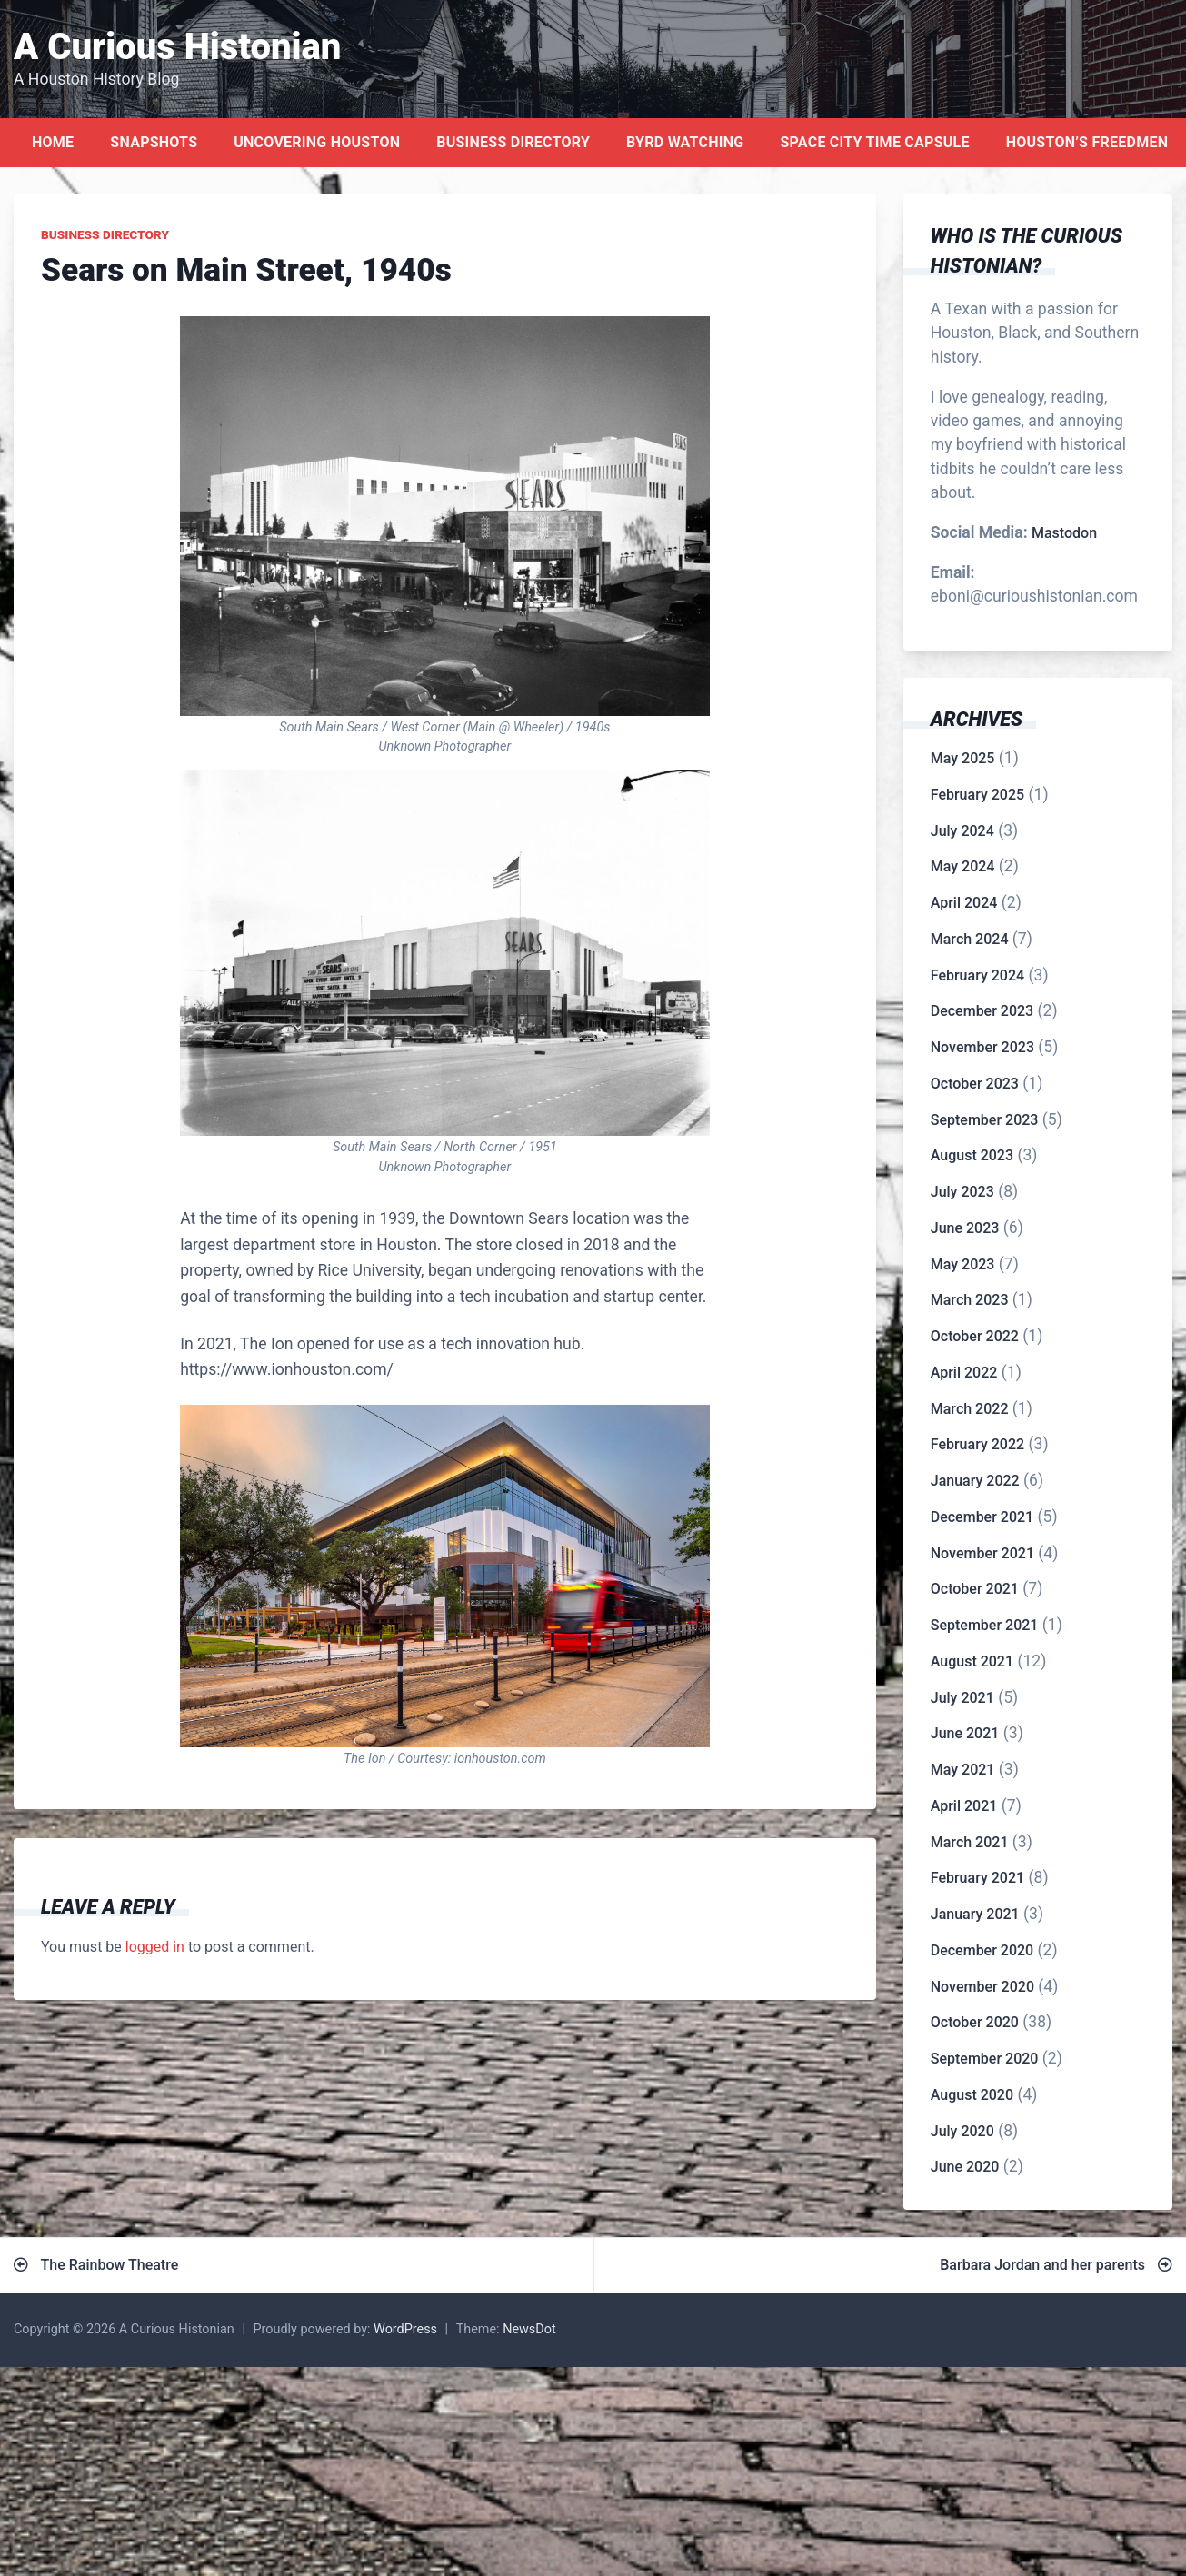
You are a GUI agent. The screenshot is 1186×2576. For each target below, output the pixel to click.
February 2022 (977, 1444)
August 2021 (972, 1661)
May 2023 (963, 1264)
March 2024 (970, 939)
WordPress (405, 2329)
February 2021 (977, 1877)
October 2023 (975, 1083)
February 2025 (977, 794)
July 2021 (962, 1697)
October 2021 (975, 1588)
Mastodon (1064, 533)
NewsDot (529, 2329)
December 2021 (982, 1517)
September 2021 (985, 1625)
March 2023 (970, 1299)
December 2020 (982, 1950)
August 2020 (972, 2095)
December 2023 (982, 1010)
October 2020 (975, 2022)
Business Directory (513, 142)
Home (53, 142)
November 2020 (982, 1986)
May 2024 (963, 866)
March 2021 (970, 1842)
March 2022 (970, 1408)
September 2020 (985, 2058)
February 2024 (977, 975)
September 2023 (985, 1120)
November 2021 (982, 1553)
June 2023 (965, 1228)
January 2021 (975, 1914)
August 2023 (972, 1155)
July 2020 (962, 2131)
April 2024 (964, 902)
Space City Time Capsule (874, 142)
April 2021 (964, 1806)
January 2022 (975, 1480)
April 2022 (964, 1372)
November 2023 (982, 1047)
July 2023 (962, 1191)
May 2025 (963, 758)
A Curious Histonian (177, 46)
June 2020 (965, 2166)
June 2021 (965, 1733)
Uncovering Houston (317, 142)
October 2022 (975, 1336)
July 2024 (962, 831)
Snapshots (153, 142)
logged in (154, 1946)
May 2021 (963, 1769)
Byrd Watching (684, 142)
